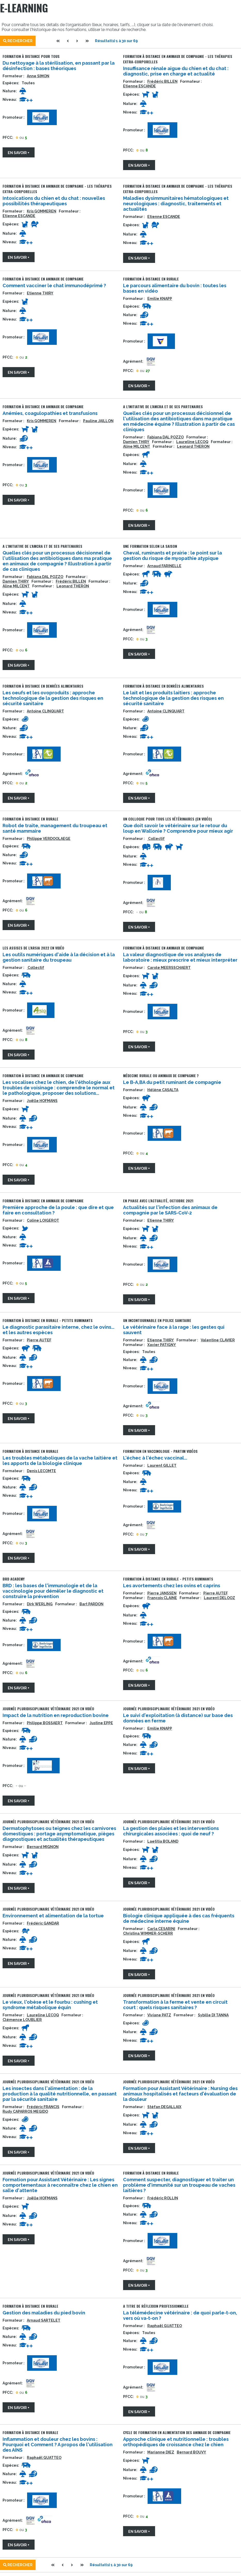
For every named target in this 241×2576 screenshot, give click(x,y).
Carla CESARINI (161, 1929)
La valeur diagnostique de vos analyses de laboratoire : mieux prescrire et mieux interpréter (180, 957)
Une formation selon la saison (150, 546)
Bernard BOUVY (191, 2452)
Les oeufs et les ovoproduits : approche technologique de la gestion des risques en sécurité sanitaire (53, 698)
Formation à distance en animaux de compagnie (43, 279)
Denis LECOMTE (41, 1471)
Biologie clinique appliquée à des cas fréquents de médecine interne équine (178, 1918)
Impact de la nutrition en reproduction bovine (56, 1715)
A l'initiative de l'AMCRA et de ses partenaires (163, 406)
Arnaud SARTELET (43, 2320)
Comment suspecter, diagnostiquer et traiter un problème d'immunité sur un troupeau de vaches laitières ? (179, 2185)
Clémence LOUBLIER (22, 2020)
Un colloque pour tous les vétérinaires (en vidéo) (167, 819)
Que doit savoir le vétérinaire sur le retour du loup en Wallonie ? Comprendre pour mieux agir (178, 828)
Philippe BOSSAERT (45, 1723)
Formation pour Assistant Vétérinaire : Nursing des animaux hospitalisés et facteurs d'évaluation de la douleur (180, 2094)
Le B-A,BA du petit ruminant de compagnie (172, 1082)
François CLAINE (162, 1598)
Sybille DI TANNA (213, 2015)
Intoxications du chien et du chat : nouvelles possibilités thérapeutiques (54, 200)
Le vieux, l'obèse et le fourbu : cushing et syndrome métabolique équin (50, 2004)
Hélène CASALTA (162, 1090)
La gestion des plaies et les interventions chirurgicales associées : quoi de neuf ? (171, 1831)
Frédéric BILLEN (162, 81)
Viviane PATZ (159, 2015)
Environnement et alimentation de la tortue (53, 1915)
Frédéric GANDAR (43, 1923)
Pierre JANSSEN (161, 1593)
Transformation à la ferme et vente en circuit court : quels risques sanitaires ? (175, 2004)
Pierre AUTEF (39, 1340)
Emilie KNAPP (159, 299)
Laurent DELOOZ (219, 1598)
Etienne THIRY (40, 293)
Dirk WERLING (40, 1604)
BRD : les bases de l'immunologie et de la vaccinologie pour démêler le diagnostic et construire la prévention (53, 1591)
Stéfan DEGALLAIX (164, 2107)
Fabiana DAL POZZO (165, 437)
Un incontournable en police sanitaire (157, 1320)
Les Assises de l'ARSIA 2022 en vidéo (33, 948)
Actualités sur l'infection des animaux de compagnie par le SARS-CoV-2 (170, 1210)
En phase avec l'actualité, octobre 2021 (158, 1200)
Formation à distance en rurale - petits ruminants (48, 1320)
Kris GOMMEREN (41, 211)
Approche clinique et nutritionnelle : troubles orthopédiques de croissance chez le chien (176, 2441)
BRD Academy (14, 1579)
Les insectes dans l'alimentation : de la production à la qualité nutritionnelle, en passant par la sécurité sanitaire (60, 2094)
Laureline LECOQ (192, 442)
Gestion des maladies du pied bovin (44, 2312)
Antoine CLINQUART (45, 711)
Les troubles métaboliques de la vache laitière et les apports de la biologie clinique (60, 1460)
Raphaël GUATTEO (164, 2326)
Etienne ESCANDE (139, 86)
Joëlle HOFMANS (42, 1101)
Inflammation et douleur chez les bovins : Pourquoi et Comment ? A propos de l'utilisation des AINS (58, 2444)
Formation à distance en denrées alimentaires (43, 686)
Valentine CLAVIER (218, 1340)
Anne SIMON (38, 76)
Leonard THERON (193, 446)
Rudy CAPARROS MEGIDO (25, 2111)
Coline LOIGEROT (43, 1220)
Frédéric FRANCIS (43, 2107)
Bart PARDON (91, 1604)
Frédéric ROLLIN (162, 2198)
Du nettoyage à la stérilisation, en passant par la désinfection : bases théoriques (59, 65)
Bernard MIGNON (43, 1847)
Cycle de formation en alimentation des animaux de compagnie (177, 2432)
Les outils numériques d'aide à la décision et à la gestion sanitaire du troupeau (59, 957)
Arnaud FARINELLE (164, 566)
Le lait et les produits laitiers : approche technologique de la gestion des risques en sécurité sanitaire (173, 698)
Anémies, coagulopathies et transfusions (50, 413)
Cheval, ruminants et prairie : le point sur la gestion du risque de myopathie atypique (172, 555)
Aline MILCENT (136, 446)
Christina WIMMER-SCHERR (148, 1933)
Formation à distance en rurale (151, 279)
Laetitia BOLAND (162, 1841)
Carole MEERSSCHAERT (169, 968)
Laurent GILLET (161, 1465)
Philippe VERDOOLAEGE (48, 839)
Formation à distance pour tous (31, 56)
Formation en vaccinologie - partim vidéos (160, 1451)
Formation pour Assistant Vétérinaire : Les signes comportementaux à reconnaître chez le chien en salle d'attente (60, 2185)
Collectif (156, 839)
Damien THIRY (136, 442)
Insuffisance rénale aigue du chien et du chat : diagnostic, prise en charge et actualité (176, 71)
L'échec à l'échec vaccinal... (155, 1458)
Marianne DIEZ (160, 2452)
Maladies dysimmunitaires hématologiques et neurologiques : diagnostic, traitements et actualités (176, 203)
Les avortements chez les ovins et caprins (171, 1585)
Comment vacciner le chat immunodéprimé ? (54, 285)
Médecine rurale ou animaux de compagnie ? (161, 1075)
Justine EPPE (101, 1723)
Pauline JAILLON (98, 421)
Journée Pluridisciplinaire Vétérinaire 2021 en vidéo (48, 1708)
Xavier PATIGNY (161, 1345)
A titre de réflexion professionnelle (156, 2306)
